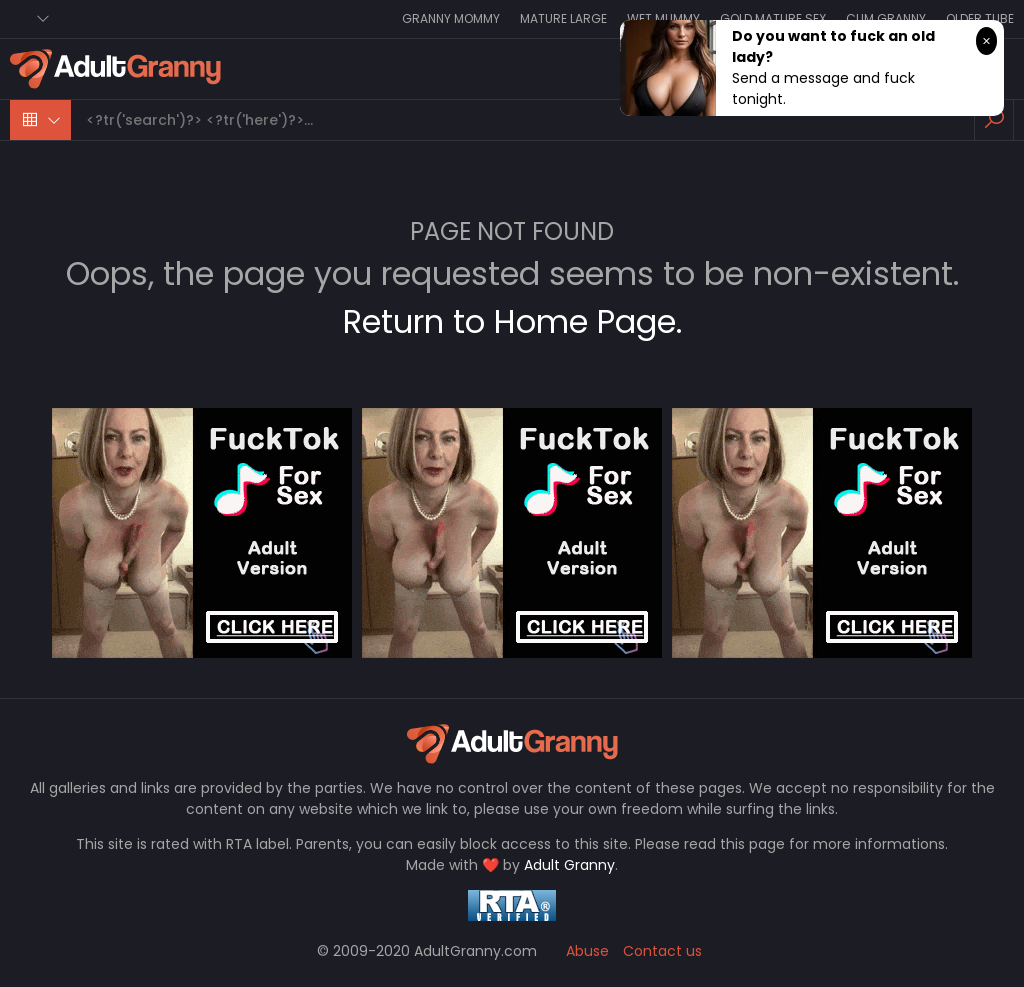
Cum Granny (886, 18)
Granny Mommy (451, 18)
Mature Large (563, 18)
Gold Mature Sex (773, 18)
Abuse (587, 951)
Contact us (662, 951)
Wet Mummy (663, 18)
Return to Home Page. (512, 321)
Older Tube (980, 18)
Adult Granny (569, 865)
